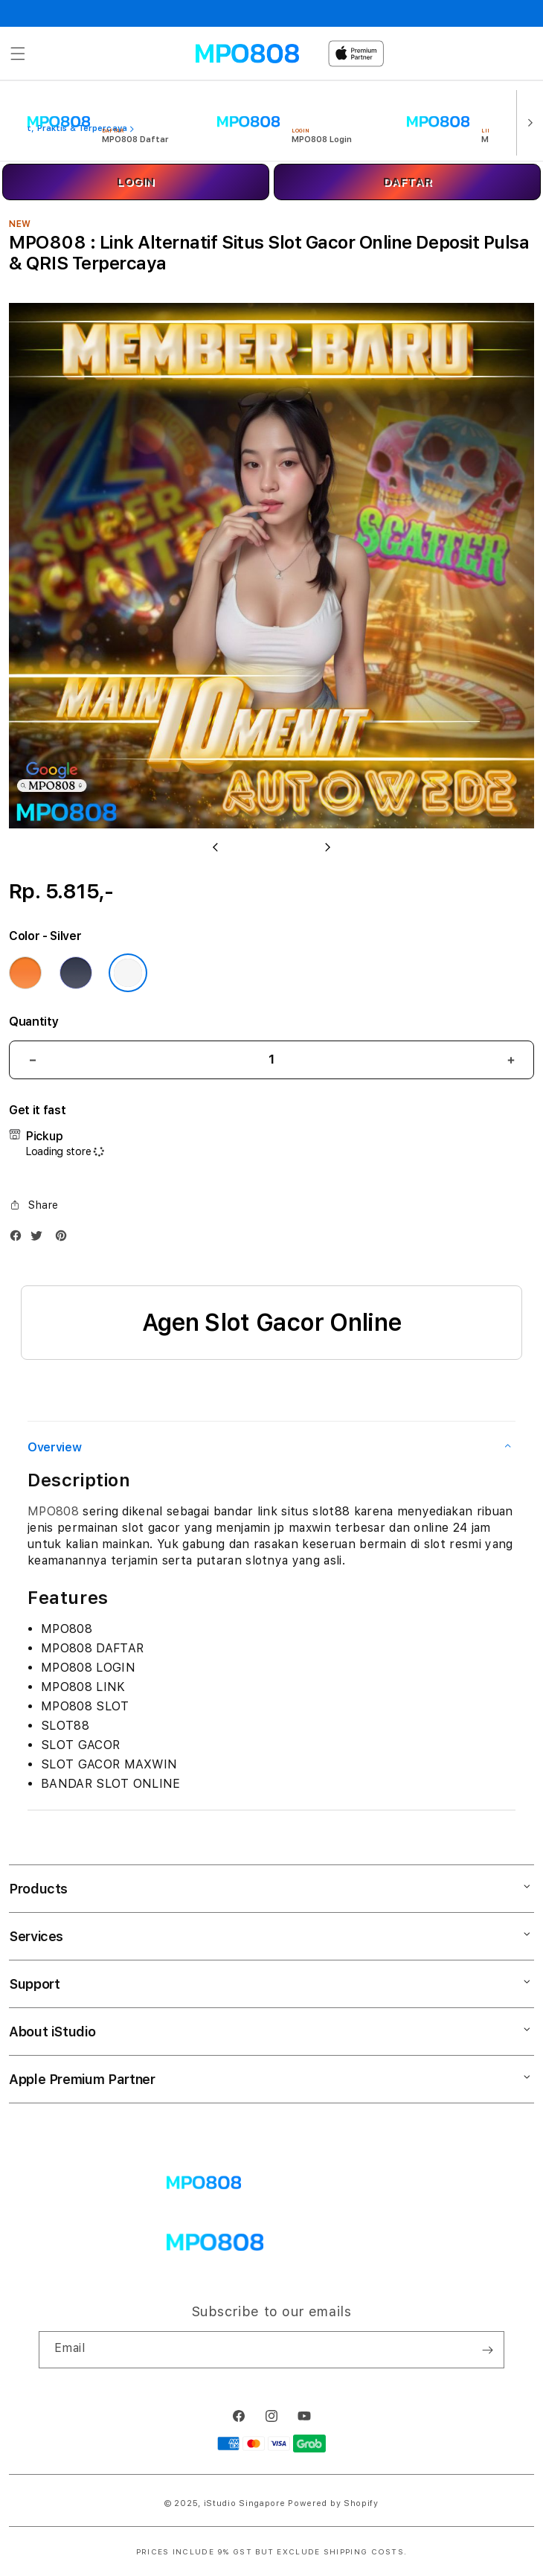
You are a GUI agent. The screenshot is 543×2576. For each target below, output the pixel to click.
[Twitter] (40, 1239)
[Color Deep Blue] (76, 972)
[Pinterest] (64, 1239)
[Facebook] (19, 1239)
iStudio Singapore (245, 2503)
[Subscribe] (487, 2349)
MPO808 (53, 1511)
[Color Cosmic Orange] (25, 972)
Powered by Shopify (333, 2503)
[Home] (247, 53)
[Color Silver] (128, 973)
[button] (18, 53)
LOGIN (136, 181)
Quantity (33, 1021)
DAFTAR (407, 181)
